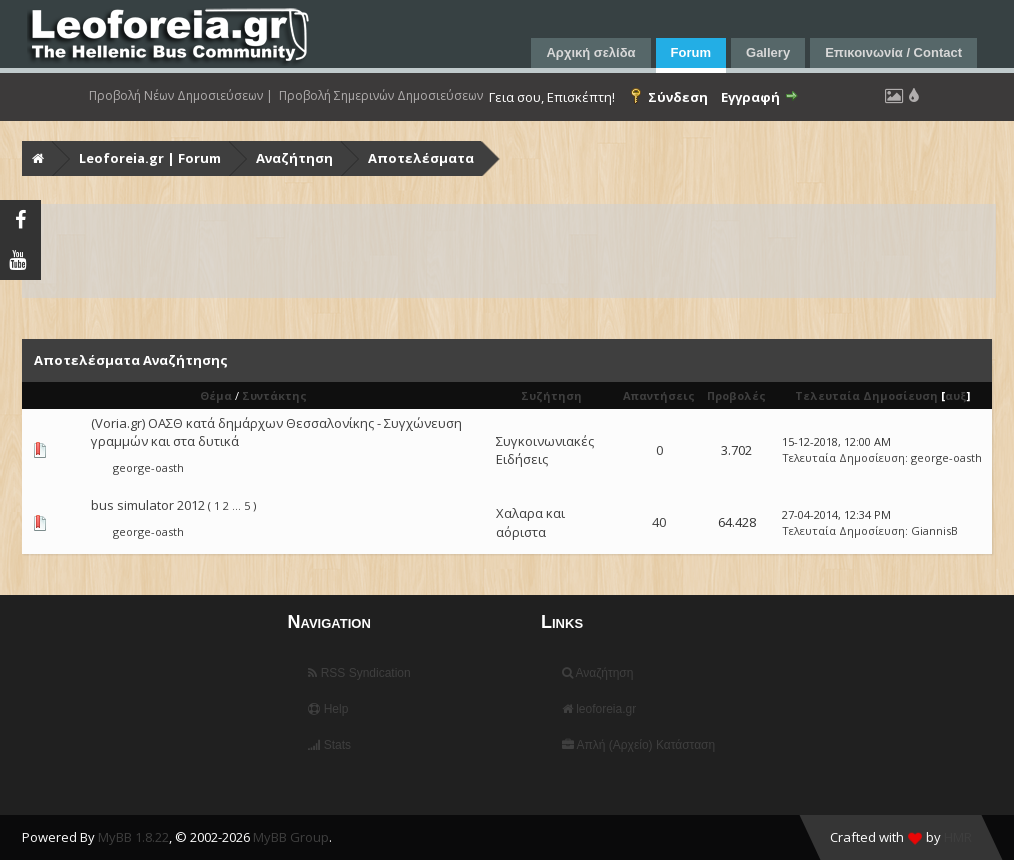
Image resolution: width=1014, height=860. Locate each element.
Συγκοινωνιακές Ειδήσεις (545, 450)
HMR (958, 837)
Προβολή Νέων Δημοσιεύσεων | (181, 96)
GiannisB (934, 530)
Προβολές (736, 395)
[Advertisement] (509, 251)
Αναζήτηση (294, 158)
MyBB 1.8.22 (133, 837)
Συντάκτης (274, 395)
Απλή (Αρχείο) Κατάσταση (638, 745)
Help (328, 709)
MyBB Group (291, 837)
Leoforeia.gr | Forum (150, 158)
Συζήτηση (551, 395)
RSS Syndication (359, 673)
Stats (329, 745)
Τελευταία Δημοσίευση (866, 395)
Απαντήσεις (659, 395)
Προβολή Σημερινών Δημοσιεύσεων (381, 96)
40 (659, 522)
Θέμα (216, 395)
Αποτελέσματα (421, 158)
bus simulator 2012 (148, 505)
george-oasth (148, 467)
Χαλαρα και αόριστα (530, 522)
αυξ (956, 395)
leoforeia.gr (599, 709)
